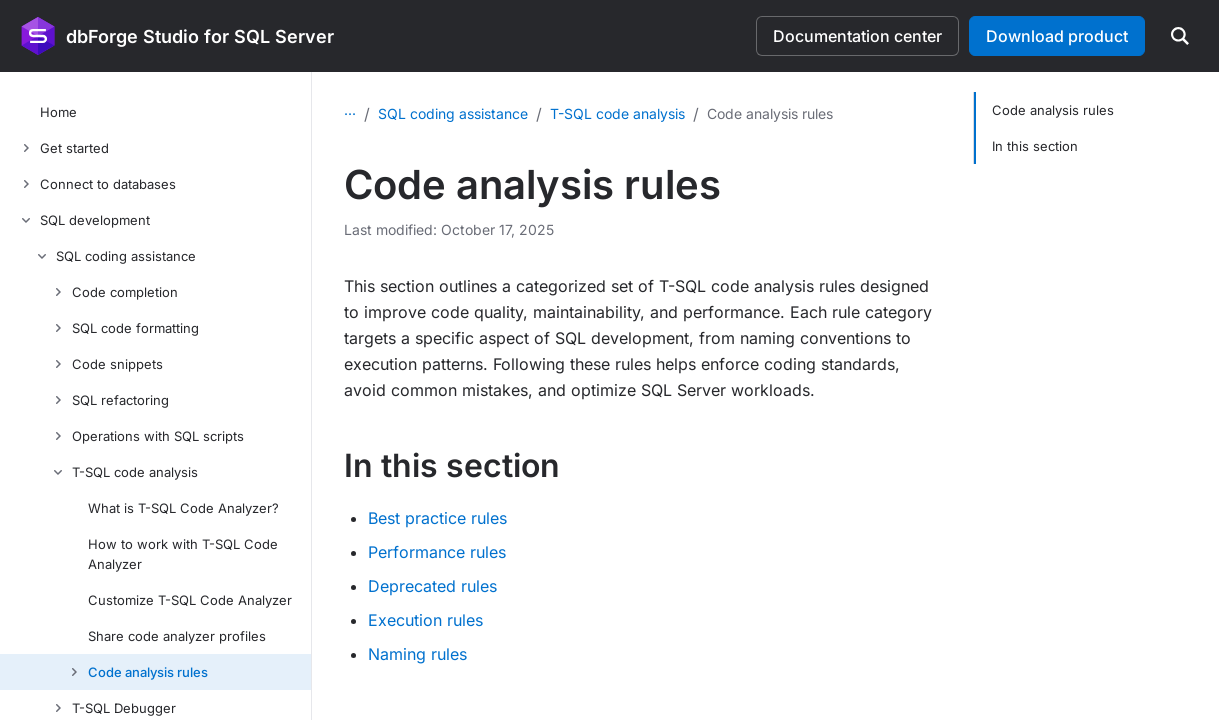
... (350, 109)
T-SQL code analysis (617, 113)
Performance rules (437, 552)
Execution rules (425, 620)
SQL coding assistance (453, 113)
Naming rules (417, 654)
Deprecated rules (432, 586)
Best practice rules (437, 518)
